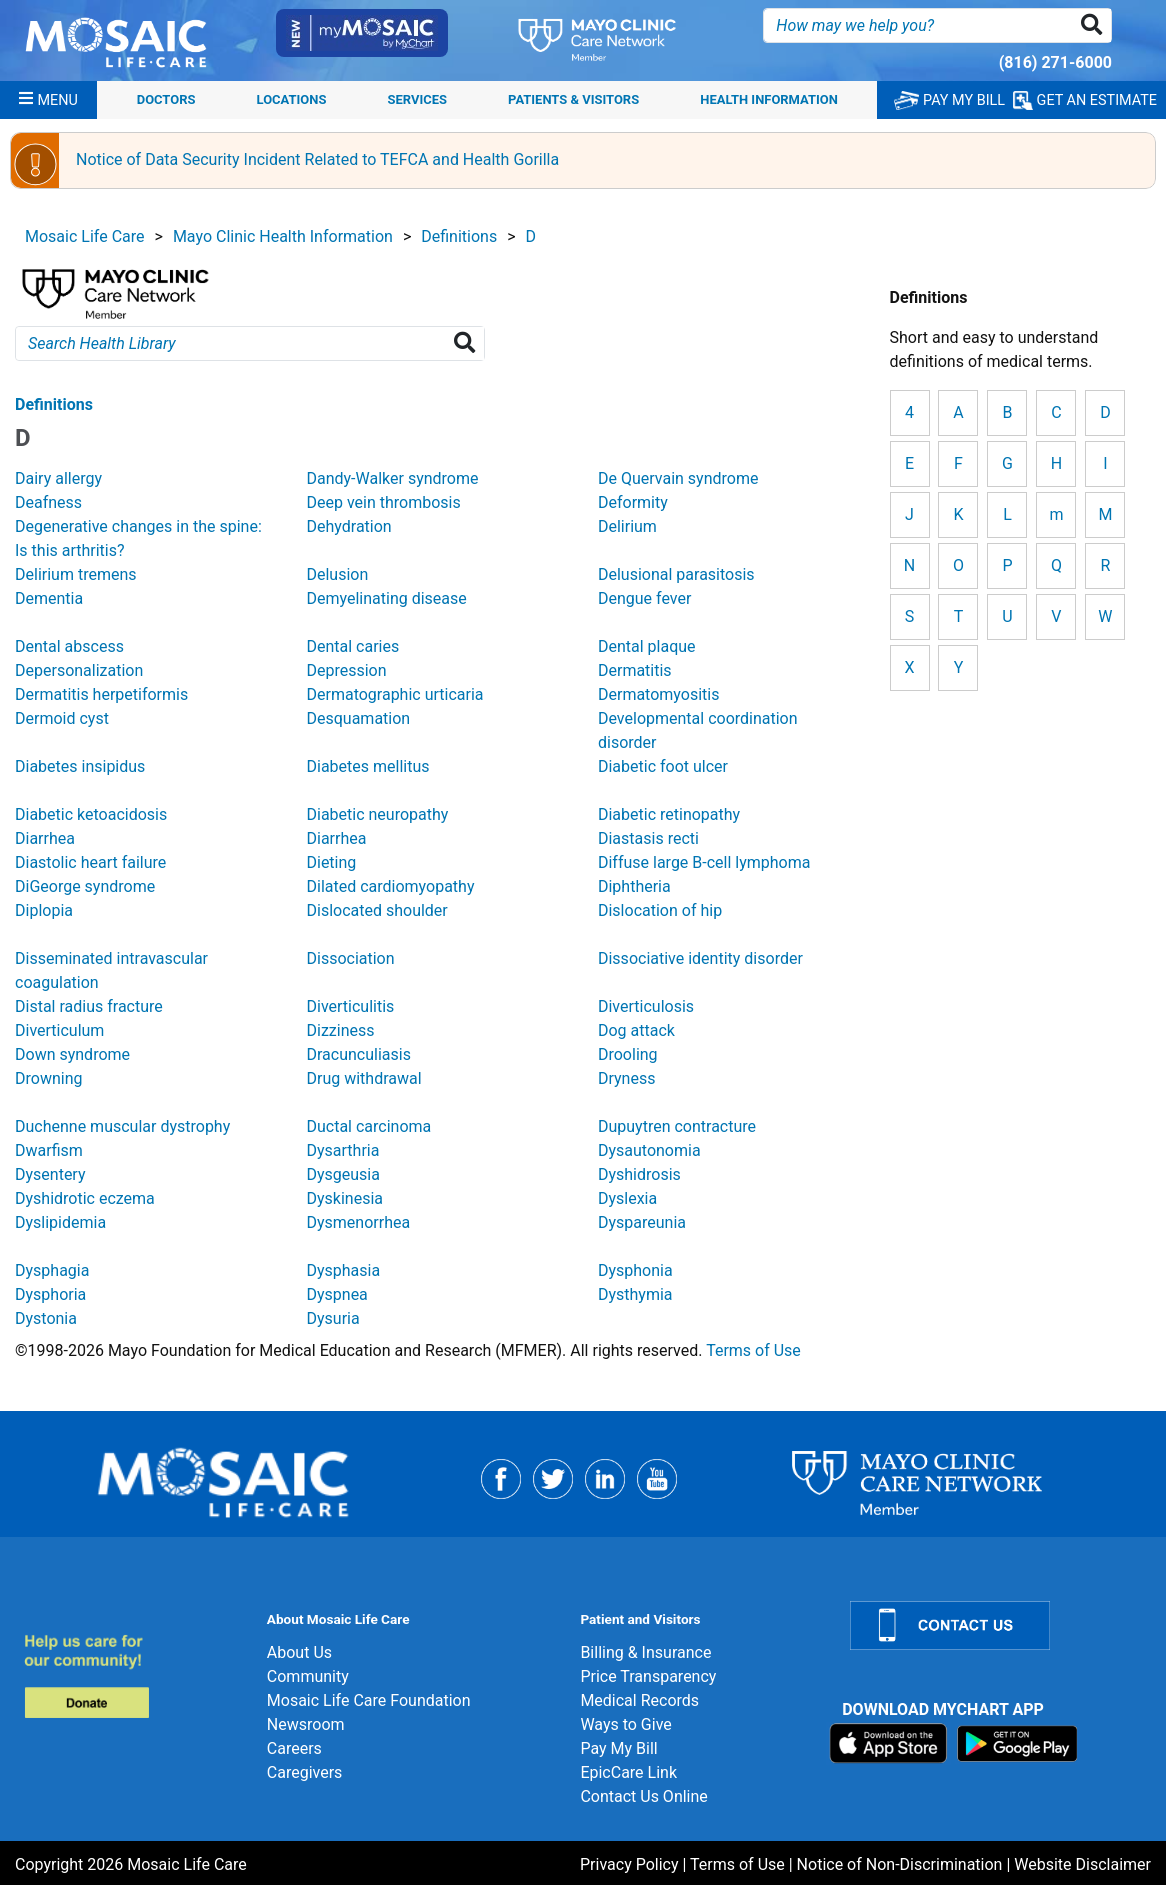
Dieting (331, 862)
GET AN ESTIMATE (1085, 100)
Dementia (49, 598)
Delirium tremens (76, 574)
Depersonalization (79, 670)
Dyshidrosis (639, 1174)
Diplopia (44, 910)
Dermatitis (635, 670)
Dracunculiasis (358, 1054)
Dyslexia (627, 1198)
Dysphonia (635, 1270)
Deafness (48, 502)
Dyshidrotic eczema (85, 1198)
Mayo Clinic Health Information (283, 236)
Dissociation (350, 958)
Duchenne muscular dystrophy (122, 1126)
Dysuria (332, 1318)
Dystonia (46, 1318)
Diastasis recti (648, 838)
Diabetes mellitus (367, 766)
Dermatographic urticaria (394, 694)
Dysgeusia (342, 1174)
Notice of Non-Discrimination (900, 1864)
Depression (346, 670)
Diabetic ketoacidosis (91, 814)
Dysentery (50, 1174)
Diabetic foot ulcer (663, 766)
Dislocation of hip (660, 910)
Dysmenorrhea (358, 1222)
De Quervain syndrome (678, 478)
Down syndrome (72, 1054)
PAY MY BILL (949, 100)
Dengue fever (644, 598)
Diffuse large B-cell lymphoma (704, 862)
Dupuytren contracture (677, 1126)
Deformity (633, 502)
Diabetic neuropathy (377, 814)
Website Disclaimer (1082, 1864)
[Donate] (133, 1675)
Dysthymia (635, 1294)
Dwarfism (49, 1150)
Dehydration (348, 526)
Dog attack (636, 1030)
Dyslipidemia (60, 1222)
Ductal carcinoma (368, 1126)
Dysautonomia (649, 1150)
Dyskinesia (344, 1198)
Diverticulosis (646, 1006)
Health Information (769, 99)
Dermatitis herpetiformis (101, 694)
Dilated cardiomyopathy (390, 886)
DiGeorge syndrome (85, 886)
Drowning (48, 1078)
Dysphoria (50, 1294)
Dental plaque (647, 646)
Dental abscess (69, 646)
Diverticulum (59, 1030)
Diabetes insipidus (80, 766)
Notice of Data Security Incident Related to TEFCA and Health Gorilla (317, 159)
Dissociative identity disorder (700, 958)
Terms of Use (753, 1350)
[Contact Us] (996, 1625)
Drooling (628, 1054)
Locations (292, 99)
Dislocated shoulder (376, 910)
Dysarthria (342, 1150)
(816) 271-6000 (1055, 62)
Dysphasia (343, 1270)
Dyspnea (336, 1294)
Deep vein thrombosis (383, 502)
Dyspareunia (642, 1222)
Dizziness (340, 1030)
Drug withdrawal (363, 1078)
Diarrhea (45, 838)
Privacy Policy (629, 1864)
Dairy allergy (58, 478)
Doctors (166, 99)
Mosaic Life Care (85, 236)
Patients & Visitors (573, 99)
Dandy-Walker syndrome (392, 478)
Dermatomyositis (658, 694)
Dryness (626, 1078)
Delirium (627, 526)
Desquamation (358, 718)
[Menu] (48, 100)
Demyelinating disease (386, 598)
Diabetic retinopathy (669, 814)
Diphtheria (634, 886)
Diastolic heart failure (90, 862)
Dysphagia (52, 1270)
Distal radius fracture (89, 1006)
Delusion (337, 574)
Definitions (459, 236)
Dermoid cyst (62, 718)
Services (417, 99)
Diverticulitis (350, 1006)
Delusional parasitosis (676, 574)
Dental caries (352, 646)
